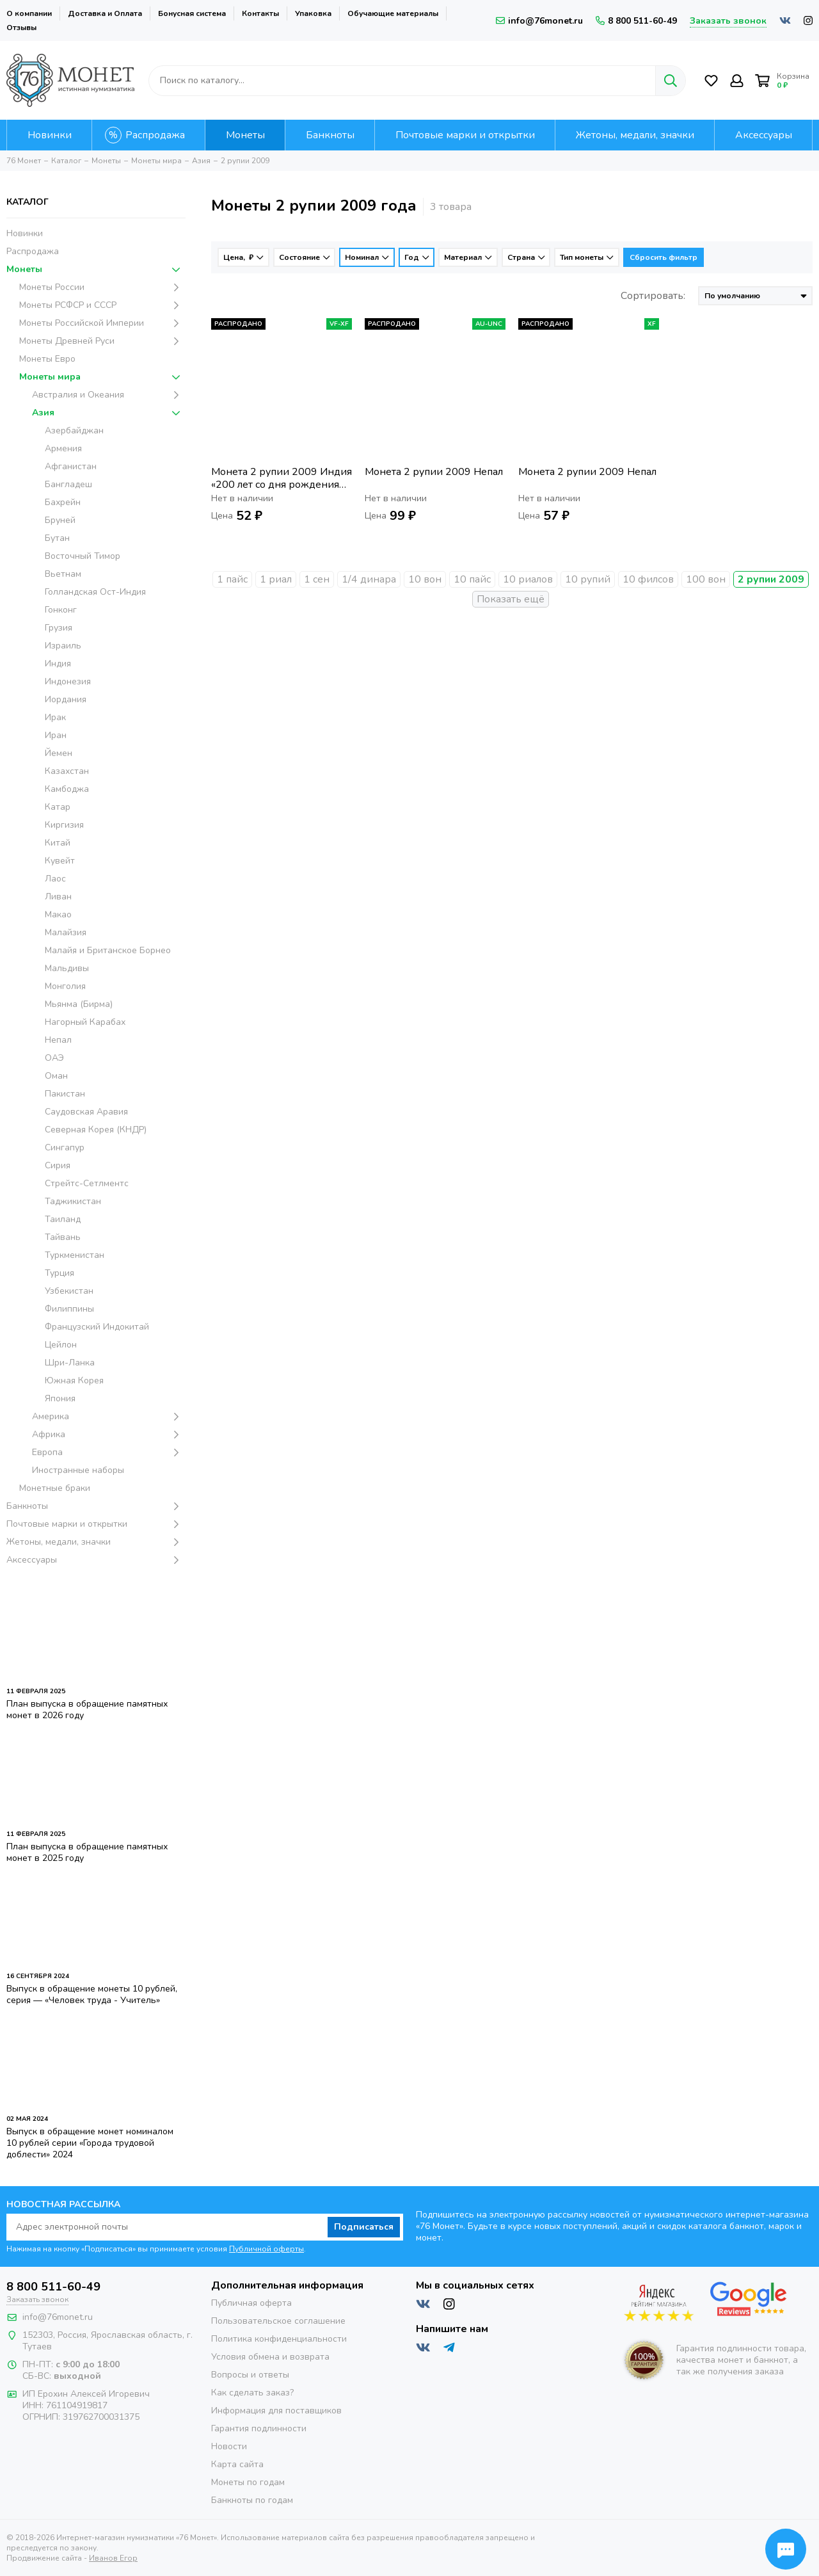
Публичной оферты (266, 2249)
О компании (29, 13)
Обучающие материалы (392, 13)
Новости (229, 2446)
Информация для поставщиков (276, 2410)
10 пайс (472, 579)
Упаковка (313, 13)
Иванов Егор (113, 2558)
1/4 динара (369, 579)
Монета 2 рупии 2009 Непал (434, 472)
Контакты (260, 13)
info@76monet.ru (539, 21)
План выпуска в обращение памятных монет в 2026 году (87, 1709)
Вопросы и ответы (250, 2375)
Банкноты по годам (252, 2500)
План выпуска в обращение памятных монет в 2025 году (87, 1852)
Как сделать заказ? (252, 2393)
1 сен (317, 579)
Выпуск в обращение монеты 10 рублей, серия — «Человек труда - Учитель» (91, 1994)
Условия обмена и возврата (270, 2357)
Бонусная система (192, 13)
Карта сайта (237, 2464)
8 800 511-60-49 (636, 21)
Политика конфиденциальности (279, 2339)
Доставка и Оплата (105, 13)
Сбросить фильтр (663, 257)
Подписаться (364, 2227)
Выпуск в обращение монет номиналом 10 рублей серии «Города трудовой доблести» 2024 (89, 2143)
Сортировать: (653, 296)
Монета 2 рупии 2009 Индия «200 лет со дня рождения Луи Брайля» (281, 478)
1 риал (276, 579)
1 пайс (232, 579)
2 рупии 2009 (771, 579)
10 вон (424, 579)
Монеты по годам (248, 2482)
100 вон (706, 579)
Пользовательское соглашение (278, 2321)
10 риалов (528, 579)
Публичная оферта (251, 2303)
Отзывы (21, 27)
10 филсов (648, 579)
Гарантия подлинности (258, 2428)
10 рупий (587, 579)
